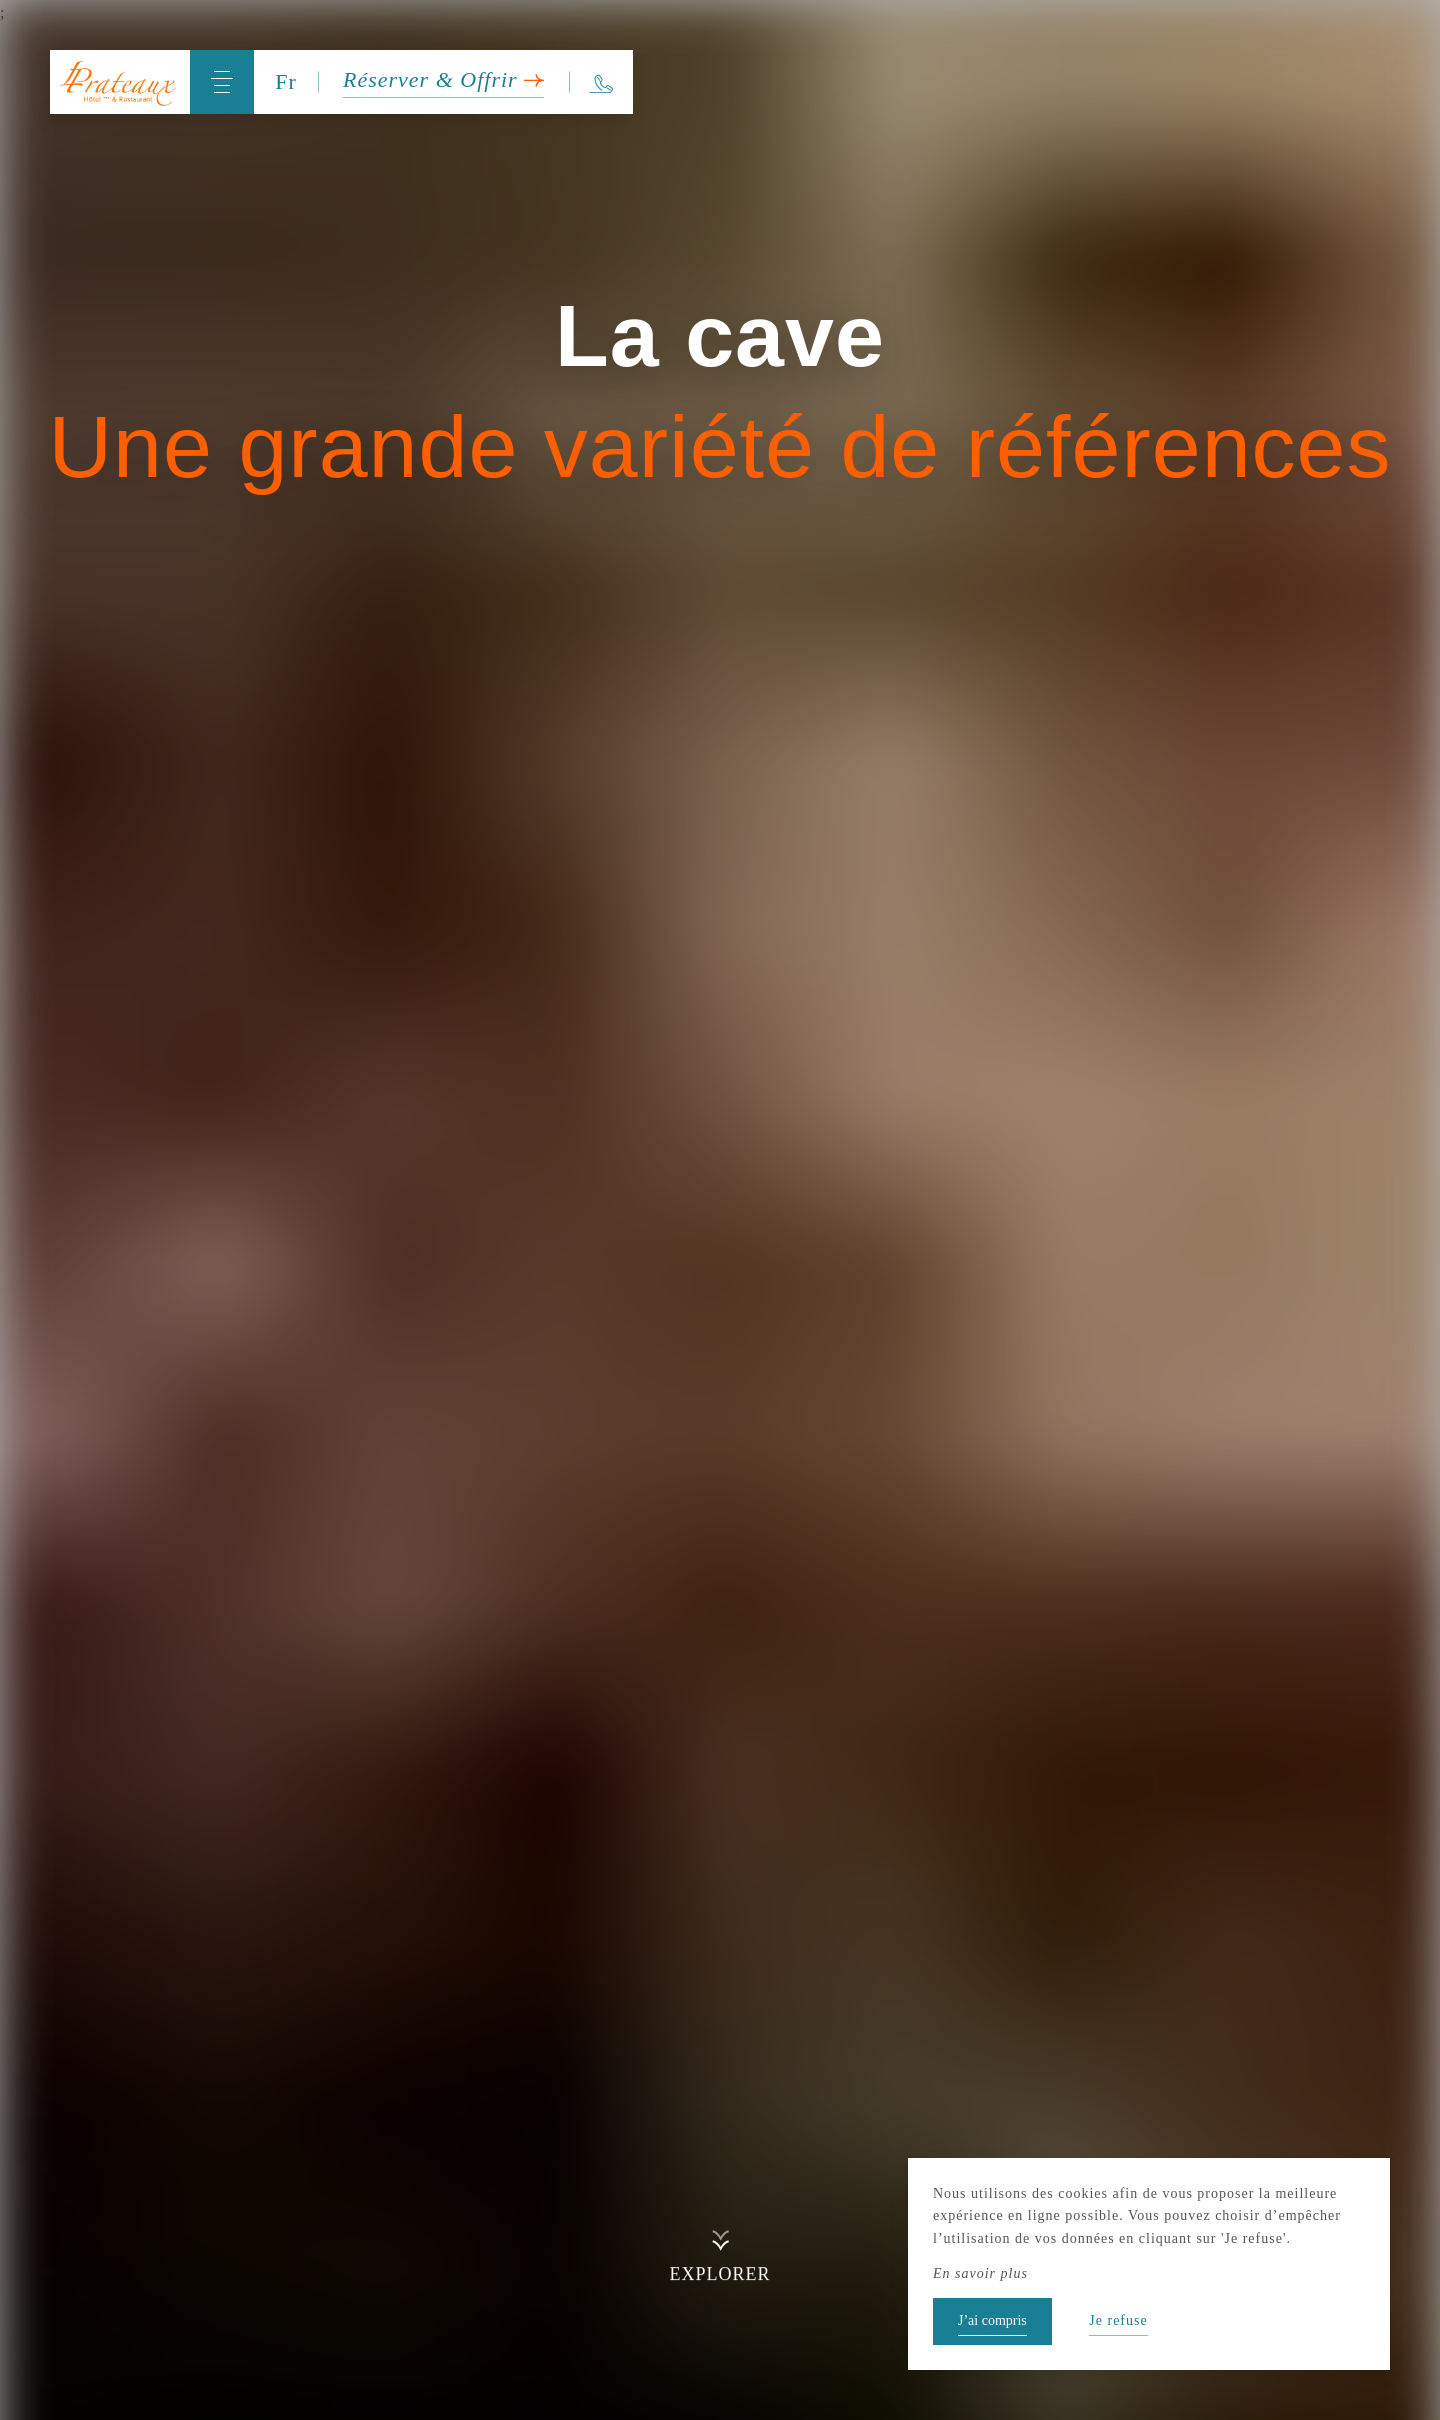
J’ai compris (992, 2320)
